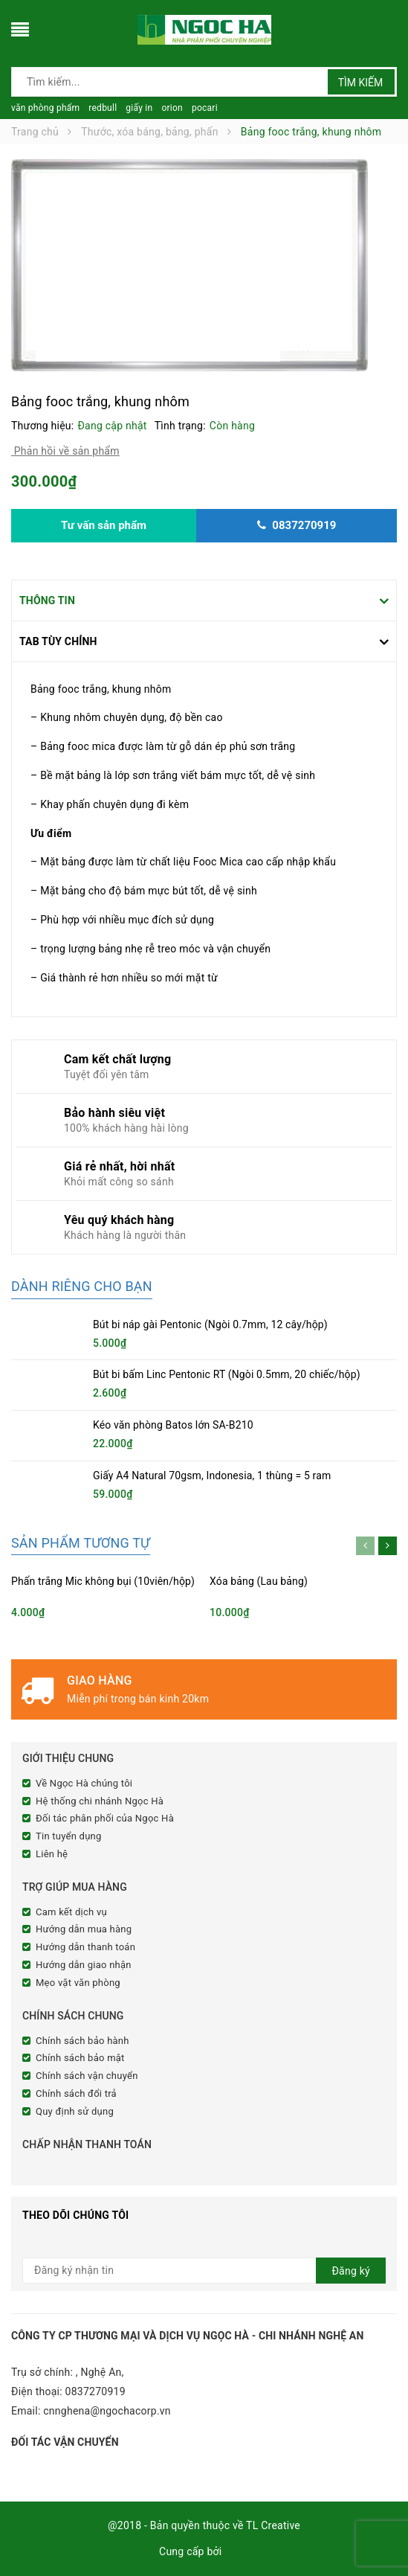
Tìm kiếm (360, 83)
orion (172, 108)
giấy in (139, 108)
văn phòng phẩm (45, 108)
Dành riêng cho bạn (81, 1286)
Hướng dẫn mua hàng (84, 1929)
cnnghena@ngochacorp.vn (107, 2411)
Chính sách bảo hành (82, 2040)
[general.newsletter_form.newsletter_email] (204, 2271)
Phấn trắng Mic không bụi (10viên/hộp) (103, 1581)
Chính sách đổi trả (76, 2093)
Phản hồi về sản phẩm (65, 451)
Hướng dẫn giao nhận (84, 1964)
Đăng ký (350, 2271)
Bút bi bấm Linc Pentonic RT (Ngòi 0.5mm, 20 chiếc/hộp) (226, 1374)
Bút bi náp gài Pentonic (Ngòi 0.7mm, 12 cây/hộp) (210, 1324)
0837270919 (95, 2391)
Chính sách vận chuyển (87, 2075)
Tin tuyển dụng (69, 1836)
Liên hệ (52, 1853)
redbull (102, 108)
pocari (205, 108)
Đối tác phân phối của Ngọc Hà (105, 1818)
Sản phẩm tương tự (80, 1543)
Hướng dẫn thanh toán (85, 1946)
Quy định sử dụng (75, 2111)
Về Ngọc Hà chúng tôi (84, 1783)
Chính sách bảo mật (80, 2057)
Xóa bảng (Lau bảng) (259, 1581)
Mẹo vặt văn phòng (78, 1982)
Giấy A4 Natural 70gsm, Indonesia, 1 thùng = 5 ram (212, 1475)
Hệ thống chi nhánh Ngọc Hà (99, 1801)
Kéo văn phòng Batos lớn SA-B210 (173, 1425)
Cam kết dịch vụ (71, 1911)
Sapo (236, 2551)
